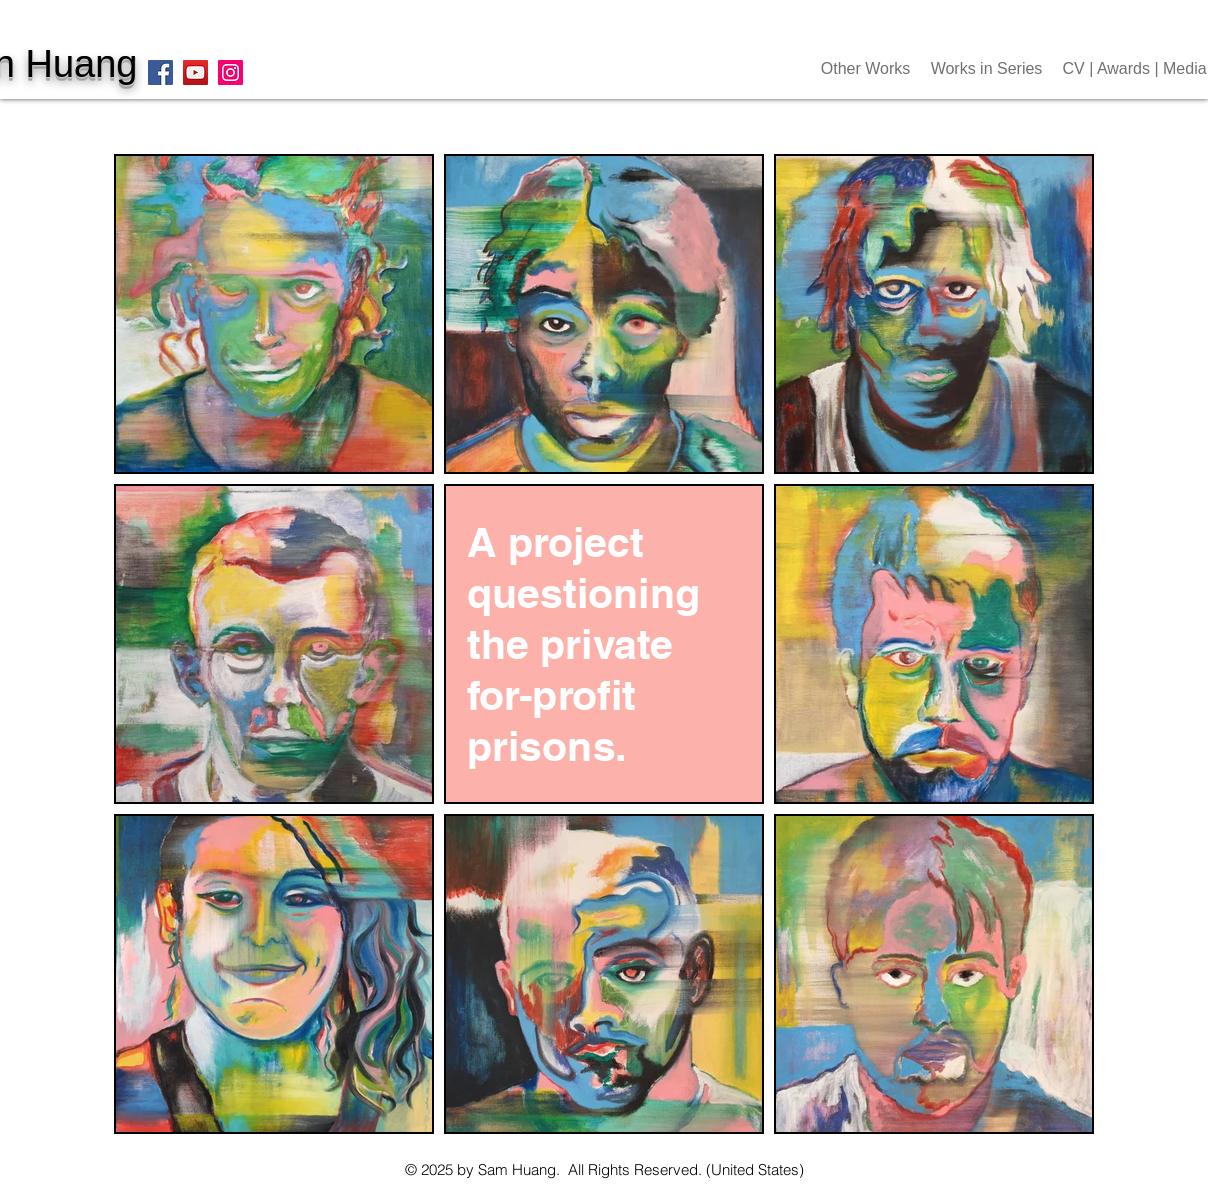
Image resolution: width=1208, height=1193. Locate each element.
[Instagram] (230, 72)
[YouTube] (195, 72)
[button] (866, 69)
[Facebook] (160, 72)
